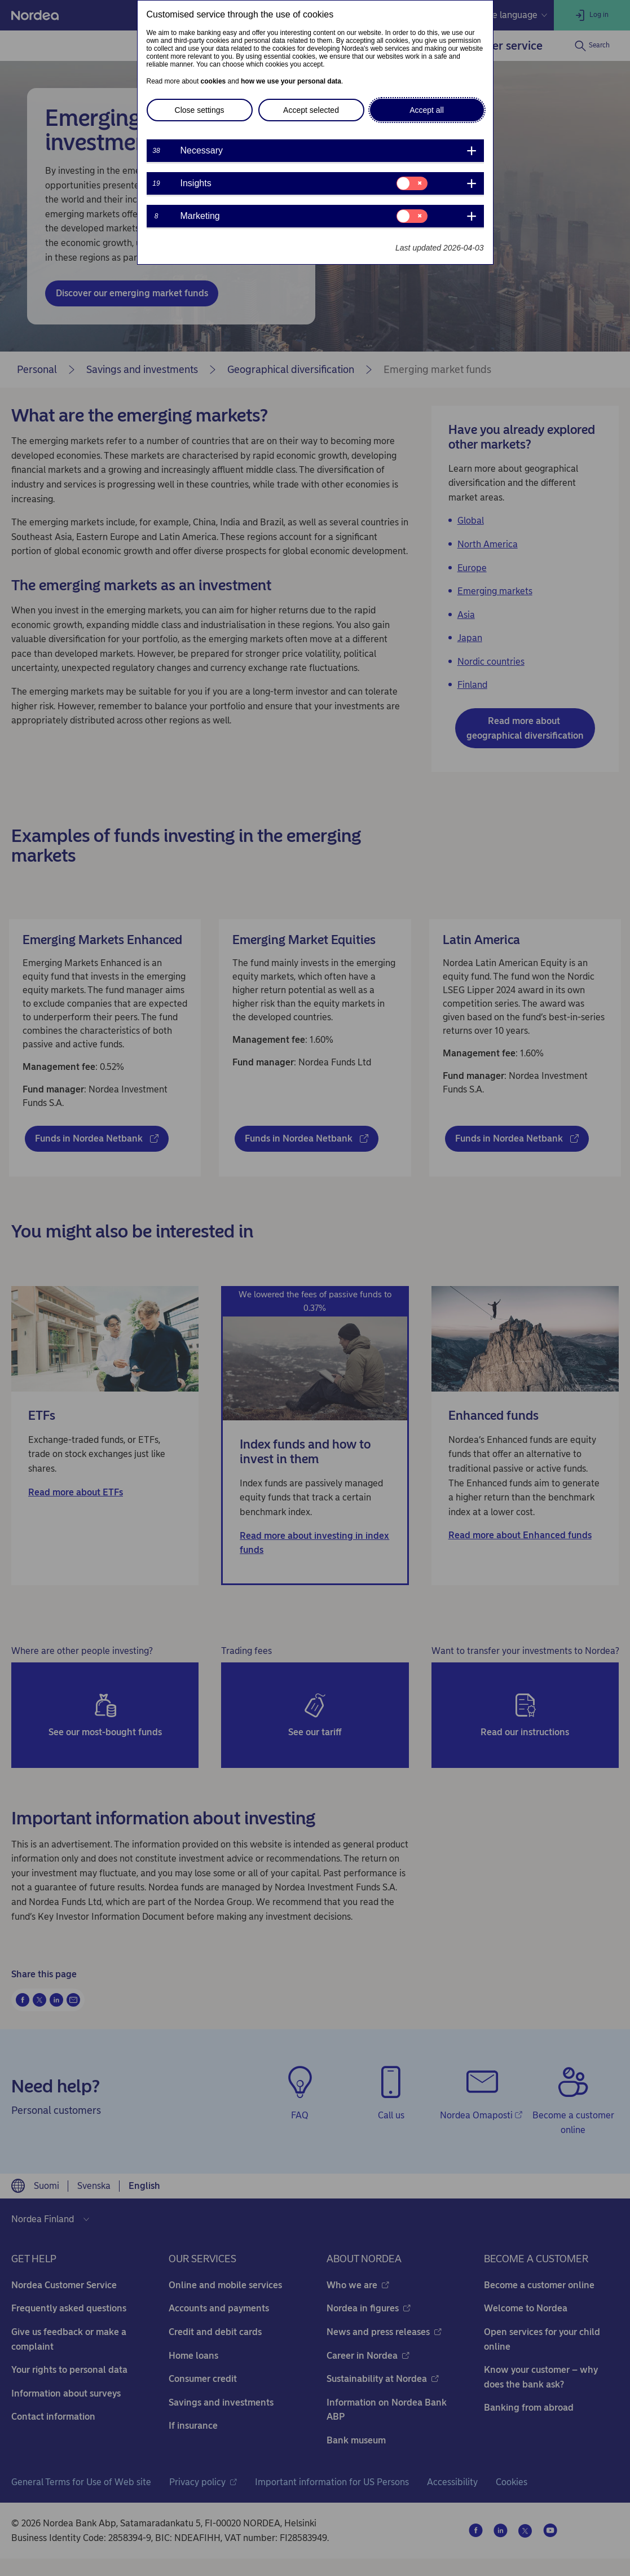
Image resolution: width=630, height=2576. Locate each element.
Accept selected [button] (311, 110)
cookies (213, 81)
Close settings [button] (199, 110)
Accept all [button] (426, 110)
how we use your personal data (291, 81)
